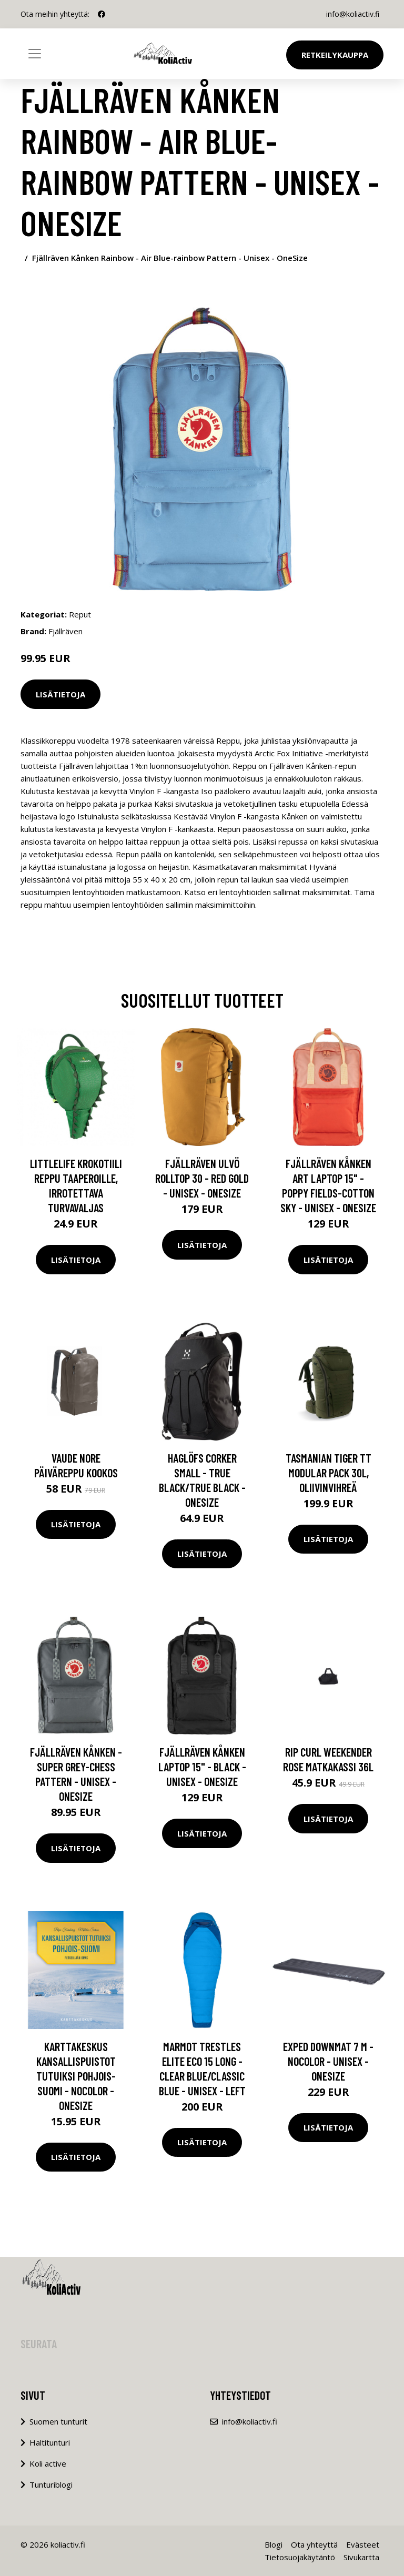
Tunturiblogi (51, 2484)
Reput (80, 614)
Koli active (47, 2463)
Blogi (273, 2544)
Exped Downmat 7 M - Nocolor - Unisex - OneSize (328, 2061)
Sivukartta (361, 2557)
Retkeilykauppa (334, 54)
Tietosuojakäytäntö (300, 2557)
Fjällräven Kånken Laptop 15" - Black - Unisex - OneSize (202, 1766)
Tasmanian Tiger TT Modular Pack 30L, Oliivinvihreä (328, 1472)
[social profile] (101, 14)
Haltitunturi (49, 2442)
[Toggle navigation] (35, 54)
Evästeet (362, 2544)
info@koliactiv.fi (352, 14)
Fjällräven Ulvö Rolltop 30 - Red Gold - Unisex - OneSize (202, 1178)
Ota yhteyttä (314, 2544)
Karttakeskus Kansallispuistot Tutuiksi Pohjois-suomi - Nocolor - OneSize (76, 2076)
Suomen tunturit (58, 2421)
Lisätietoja (60, 694)
